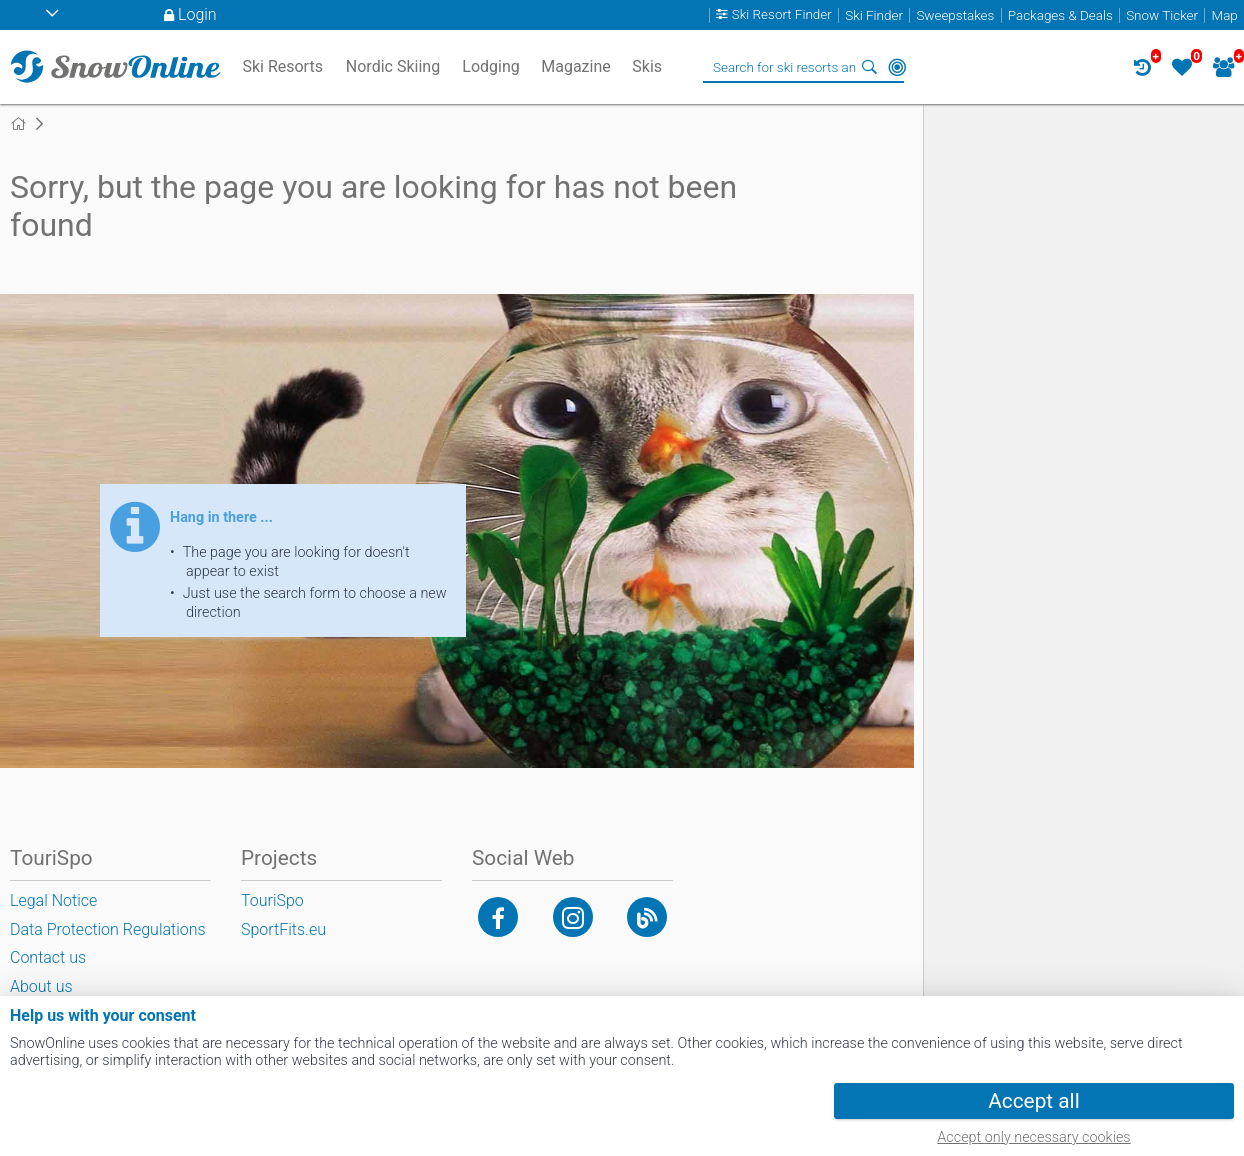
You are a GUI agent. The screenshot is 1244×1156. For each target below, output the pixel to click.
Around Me (897, 67)
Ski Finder (874, 15)
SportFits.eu (283, 929)
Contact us (48, 957)
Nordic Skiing (393, 66)
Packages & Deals (1060, 15)
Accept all (1033, 1101)
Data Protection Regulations (108, 929)
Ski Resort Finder (782, 15)
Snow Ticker (1162, 15)
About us (41, 986)
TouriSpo (272, 900)
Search (869, 67)
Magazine (576, 66)
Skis (647, 66)
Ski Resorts (282, 66)
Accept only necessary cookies (1033, 1137)
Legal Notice (53, 900)
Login (197, 14)
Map (1225, 15)
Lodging (490, 66)
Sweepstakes (955, 15)
